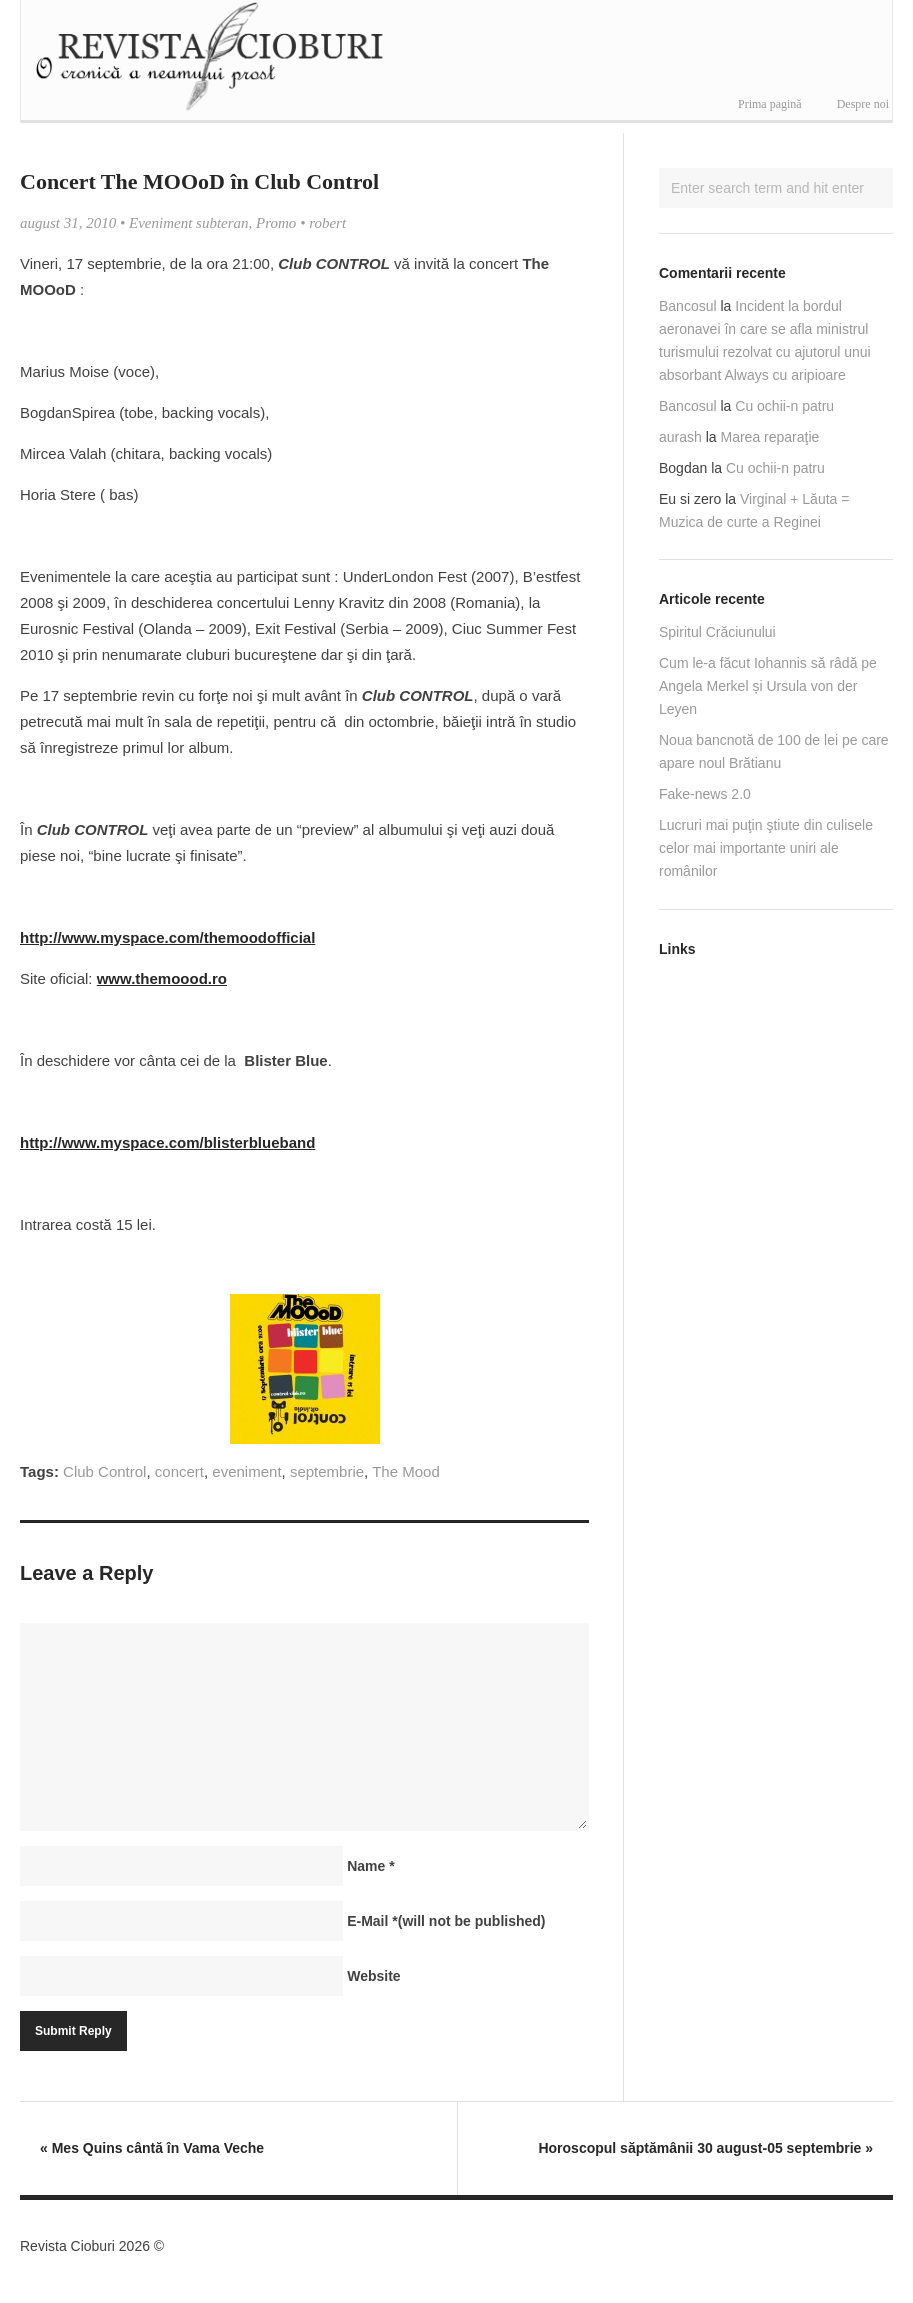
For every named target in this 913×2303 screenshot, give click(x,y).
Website (373, 1976)
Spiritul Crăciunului (717, 632)
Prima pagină (770, 104)
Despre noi (863, 104)
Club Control (104, 1471)
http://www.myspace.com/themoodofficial (167, 937)
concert (179, 1471)
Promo (276, 223)
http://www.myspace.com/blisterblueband (167, 1142)
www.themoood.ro (162, 978)
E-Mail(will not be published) (446, 1921)
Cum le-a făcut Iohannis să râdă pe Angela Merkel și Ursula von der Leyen (768, 686)
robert (327, 223)
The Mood (406, 1471)
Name (370, 1866)
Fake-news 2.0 (705, 794)
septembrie (327, 1471)
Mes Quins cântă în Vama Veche (152, 2148)
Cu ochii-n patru (784, 406)
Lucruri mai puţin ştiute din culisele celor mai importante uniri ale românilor (766, 848)
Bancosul (688, 306)
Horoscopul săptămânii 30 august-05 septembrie (705, 2148)
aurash (680, 437)
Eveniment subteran (189, 223)
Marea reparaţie (770, 437)
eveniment (246, 1471)
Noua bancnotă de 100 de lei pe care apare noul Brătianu (774, 751)
